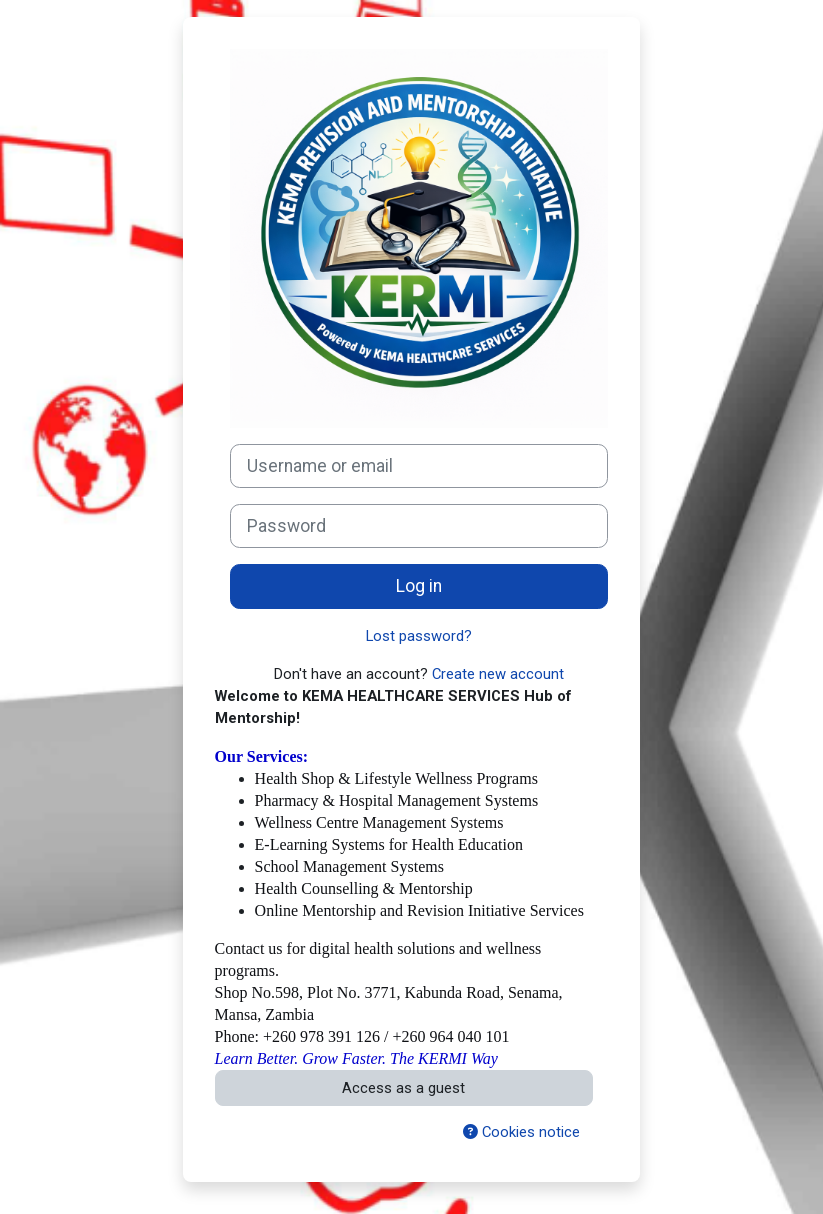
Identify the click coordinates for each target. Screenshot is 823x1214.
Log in (419, 586)
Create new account (498, 674)
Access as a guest (403, 1088)
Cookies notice (521, 1132)
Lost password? (419, 636)
